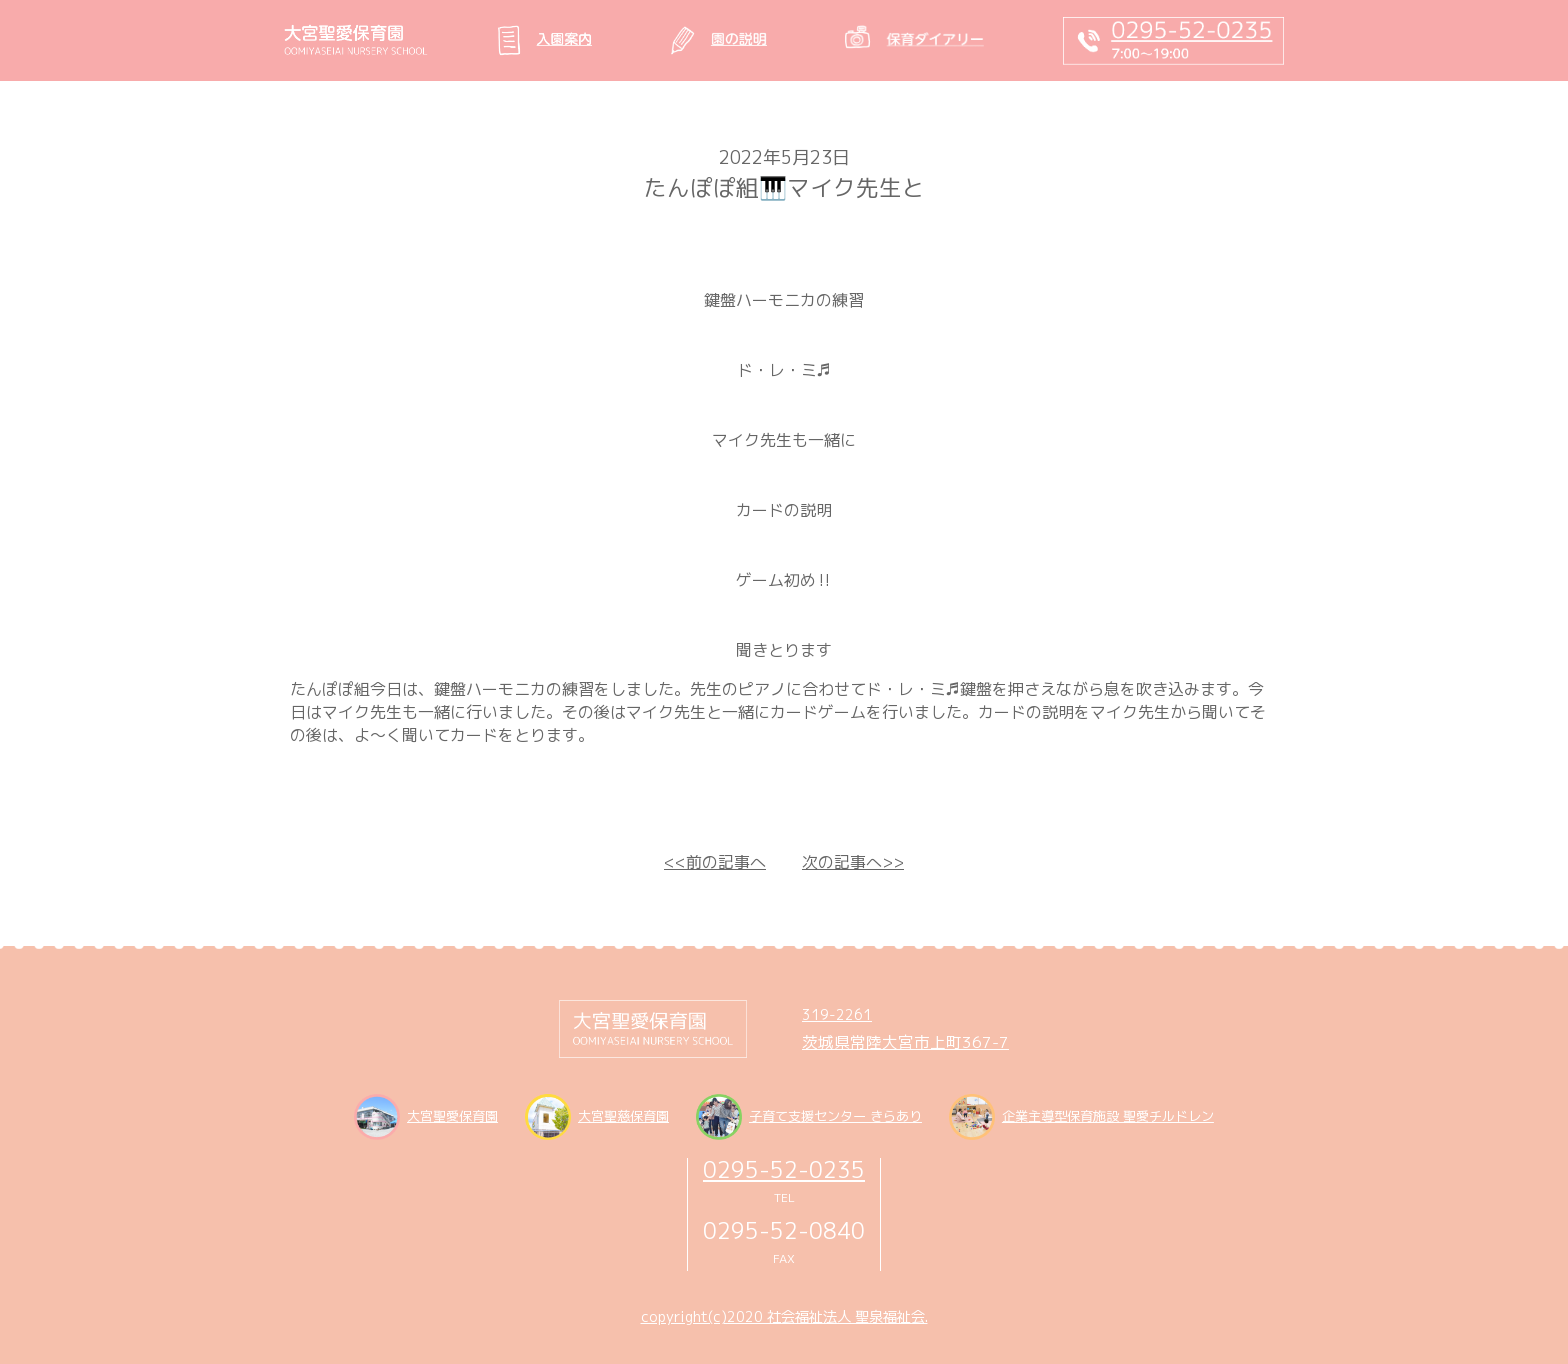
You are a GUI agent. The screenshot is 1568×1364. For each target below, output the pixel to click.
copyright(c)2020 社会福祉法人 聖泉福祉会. (784, 1317)
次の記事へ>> (853, 862)
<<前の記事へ (715, 862)
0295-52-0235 (784, 1169)
